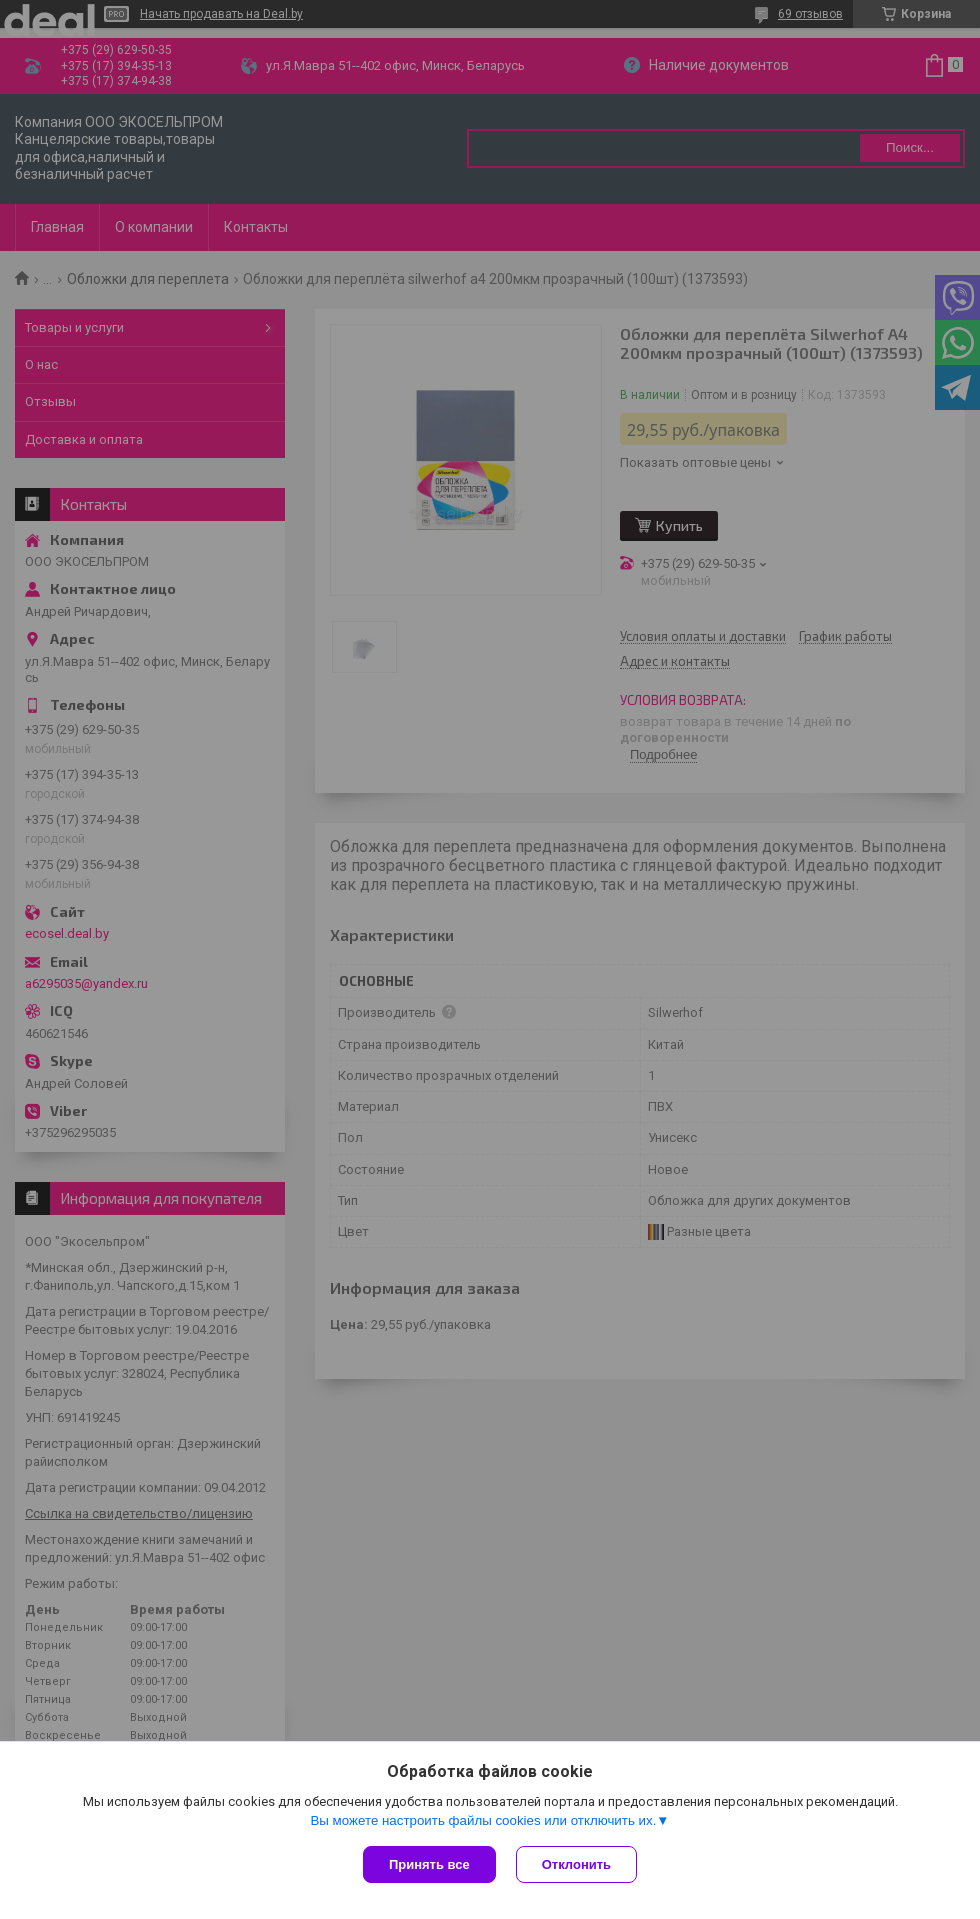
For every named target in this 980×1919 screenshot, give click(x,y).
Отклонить (576, 1864)
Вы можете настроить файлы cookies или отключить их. (483, 1820)
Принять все (429, 1864)
